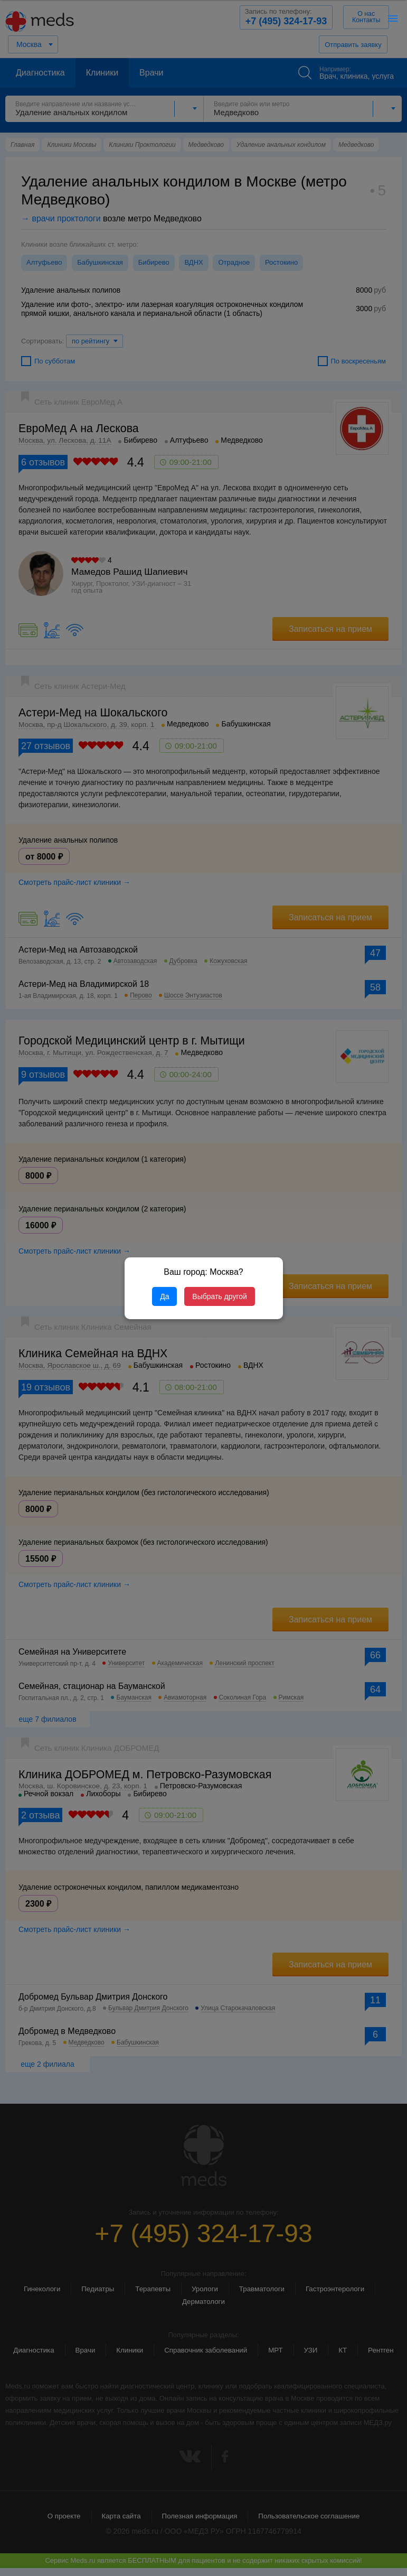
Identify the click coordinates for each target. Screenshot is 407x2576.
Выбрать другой (219, 1296)
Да (164, 1296)
